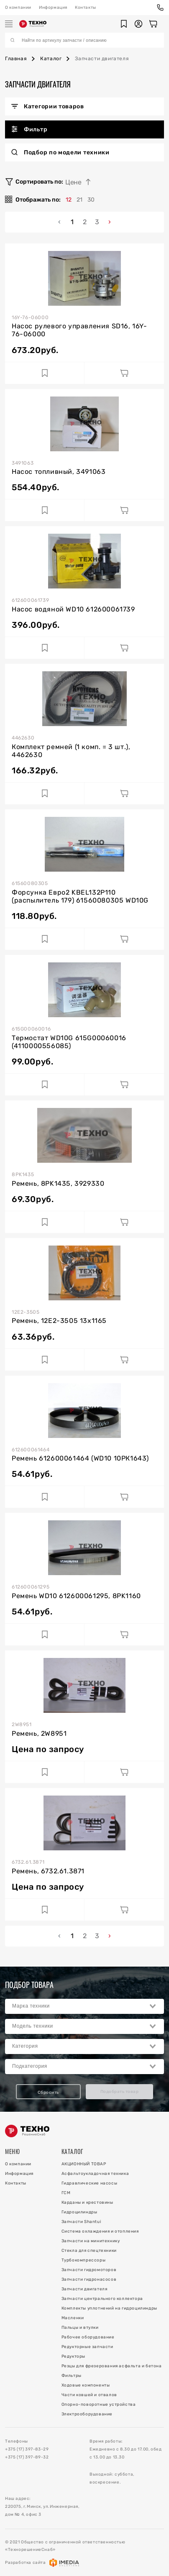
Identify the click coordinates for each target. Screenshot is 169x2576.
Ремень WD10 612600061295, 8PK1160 (76, 1596)
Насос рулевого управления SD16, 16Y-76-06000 (79, 330)
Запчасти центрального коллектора (102, 2298)
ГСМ (66, 2192)
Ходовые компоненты (85, 2385)
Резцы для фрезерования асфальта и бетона (111, 2366)
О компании (18, 7)
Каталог (50, 58)
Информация (53, 7)
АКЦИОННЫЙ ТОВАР (83, 2164)
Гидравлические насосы (89, 2183)
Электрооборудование (87, 2414)
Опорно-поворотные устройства (98, 2404)
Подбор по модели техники (60, 152)
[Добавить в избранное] (44, 373)
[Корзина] (153, 24)
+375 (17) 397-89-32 (27, 2457)
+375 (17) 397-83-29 (27, 2449)
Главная (16, 58)
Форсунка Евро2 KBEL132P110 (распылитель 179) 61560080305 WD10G (80, 896)
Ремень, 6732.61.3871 (48, 1871)
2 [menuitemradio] (85, 222)
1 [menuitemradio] (72, 222)
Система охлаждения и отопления (100, 2231)
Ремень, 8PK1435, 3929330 (58, 1183)
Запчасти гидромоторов (89, 2269)
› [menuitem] (109, 222)
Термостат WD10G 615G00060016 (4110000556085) (69, 1042)
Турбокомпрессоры (83, 2260)
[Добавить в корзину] (124, 373)
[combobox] (84, 2006)
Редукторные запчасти (87, 2346)
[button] (124, 24)
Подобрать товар (119, 2091)
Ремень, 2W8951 (39, 1733)
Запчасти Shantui (81, 2221)
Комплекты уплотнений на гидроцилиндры (109, 2308)
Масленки (72, 2317)
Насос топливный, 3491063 (58, 472)
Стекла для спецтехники (89, 2250)
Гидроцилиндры (79, 2212)
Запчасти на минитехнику (90, 2240)
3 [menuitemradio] (97, 222)
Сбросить (48, 2092)
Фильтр (29, 129)
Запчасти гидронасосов (89, 2279)
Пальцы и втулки (80, 2327)
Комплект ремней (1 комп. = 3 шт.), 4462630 (71, 751)
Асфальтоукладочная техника (95, 2173)
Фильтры (71, 2375)
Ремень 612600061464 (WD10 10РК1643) (80, 1458)
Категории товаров (47, 106)
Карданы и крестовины (87, 2202)
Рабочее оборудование (88, 2337)
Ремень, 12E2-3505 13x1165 (59, 1321)
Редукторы (73, 2356)
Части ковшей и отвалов (89, 2394)
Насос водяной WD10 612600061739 (73, 609)
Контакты (85, 7)
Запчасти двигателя (84, 2289)
